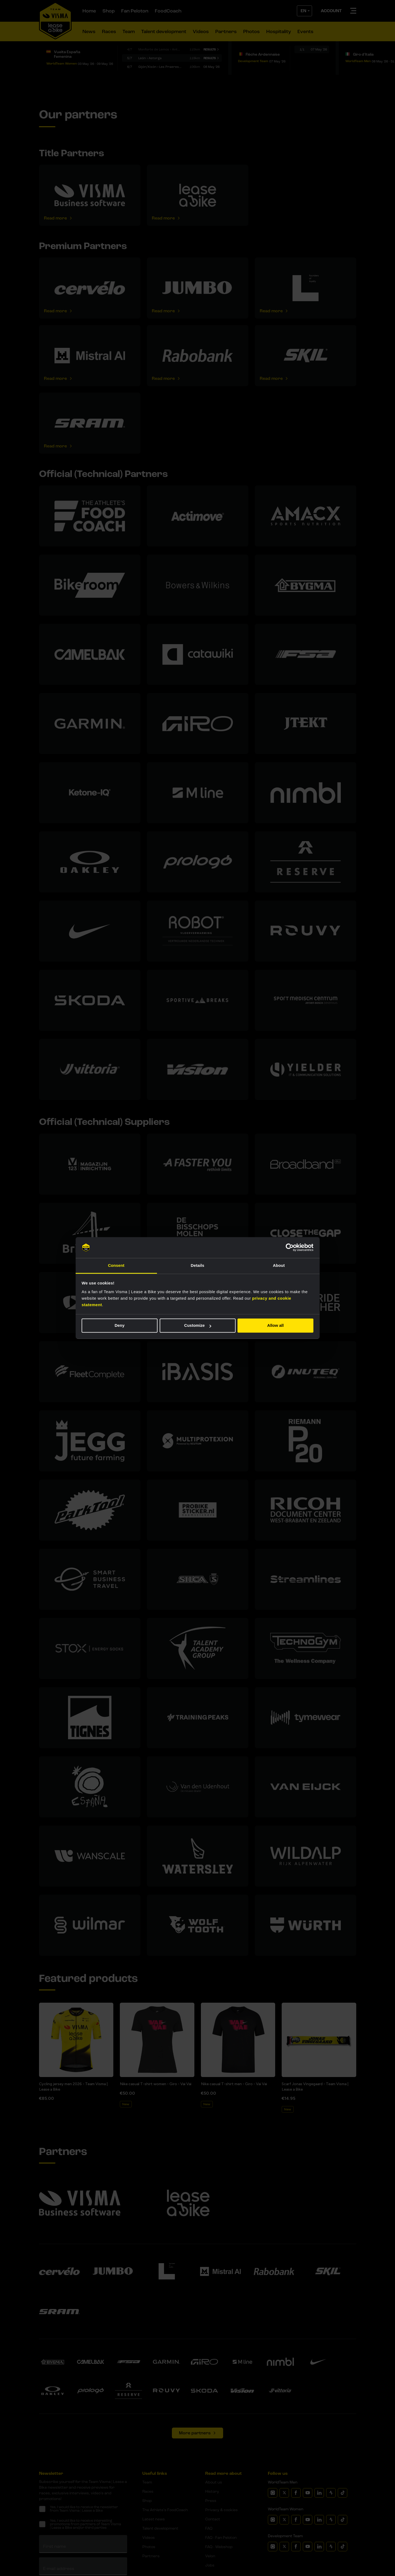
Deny (120, 1325)
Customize (197, 1325)
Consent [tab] (116, 1265)
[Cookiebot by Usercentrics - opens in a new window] (289, 1248)
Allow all (275, 1325)
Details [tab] (197, 1265)
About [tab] (279, 1265)
